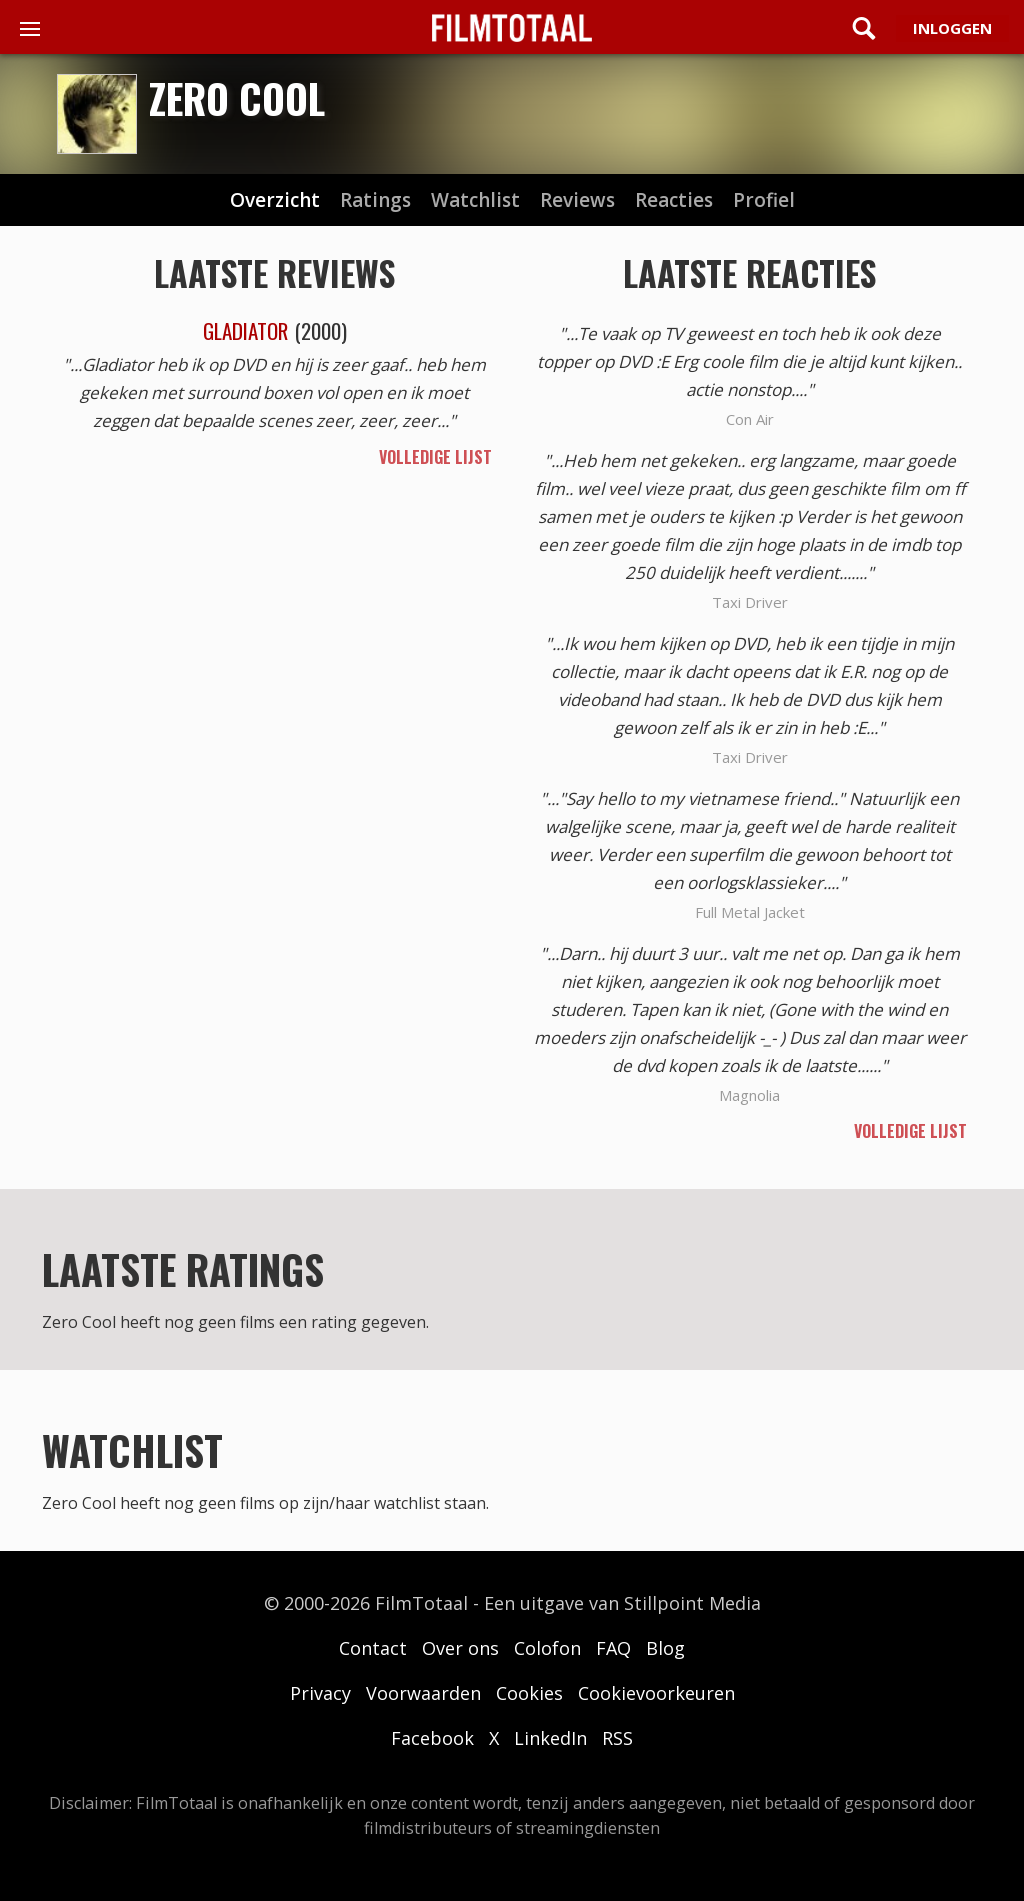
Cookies (529, 1693)
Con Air (750, 419)
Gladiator (245, 330)
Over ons (460, 1648)
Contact (373, 1648)
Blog (665, 1648)
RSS (617, 1738)
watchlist (475, 200)
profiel (764, 200)
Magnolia (749, 1095)
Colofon (547, 1648)
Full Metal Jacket (750, 912)
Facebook (432, 1738)
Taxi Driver (750, 602)
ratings (375, 200)
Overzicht (275, 200)
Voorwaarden (423, 1693)
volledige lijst (435, 457)
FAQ (613, 1648)
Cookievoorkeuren (656, 1693)
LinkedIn (550, 1738)
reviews (577, 200)
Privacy (320, 1693)
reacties (674, 200)
